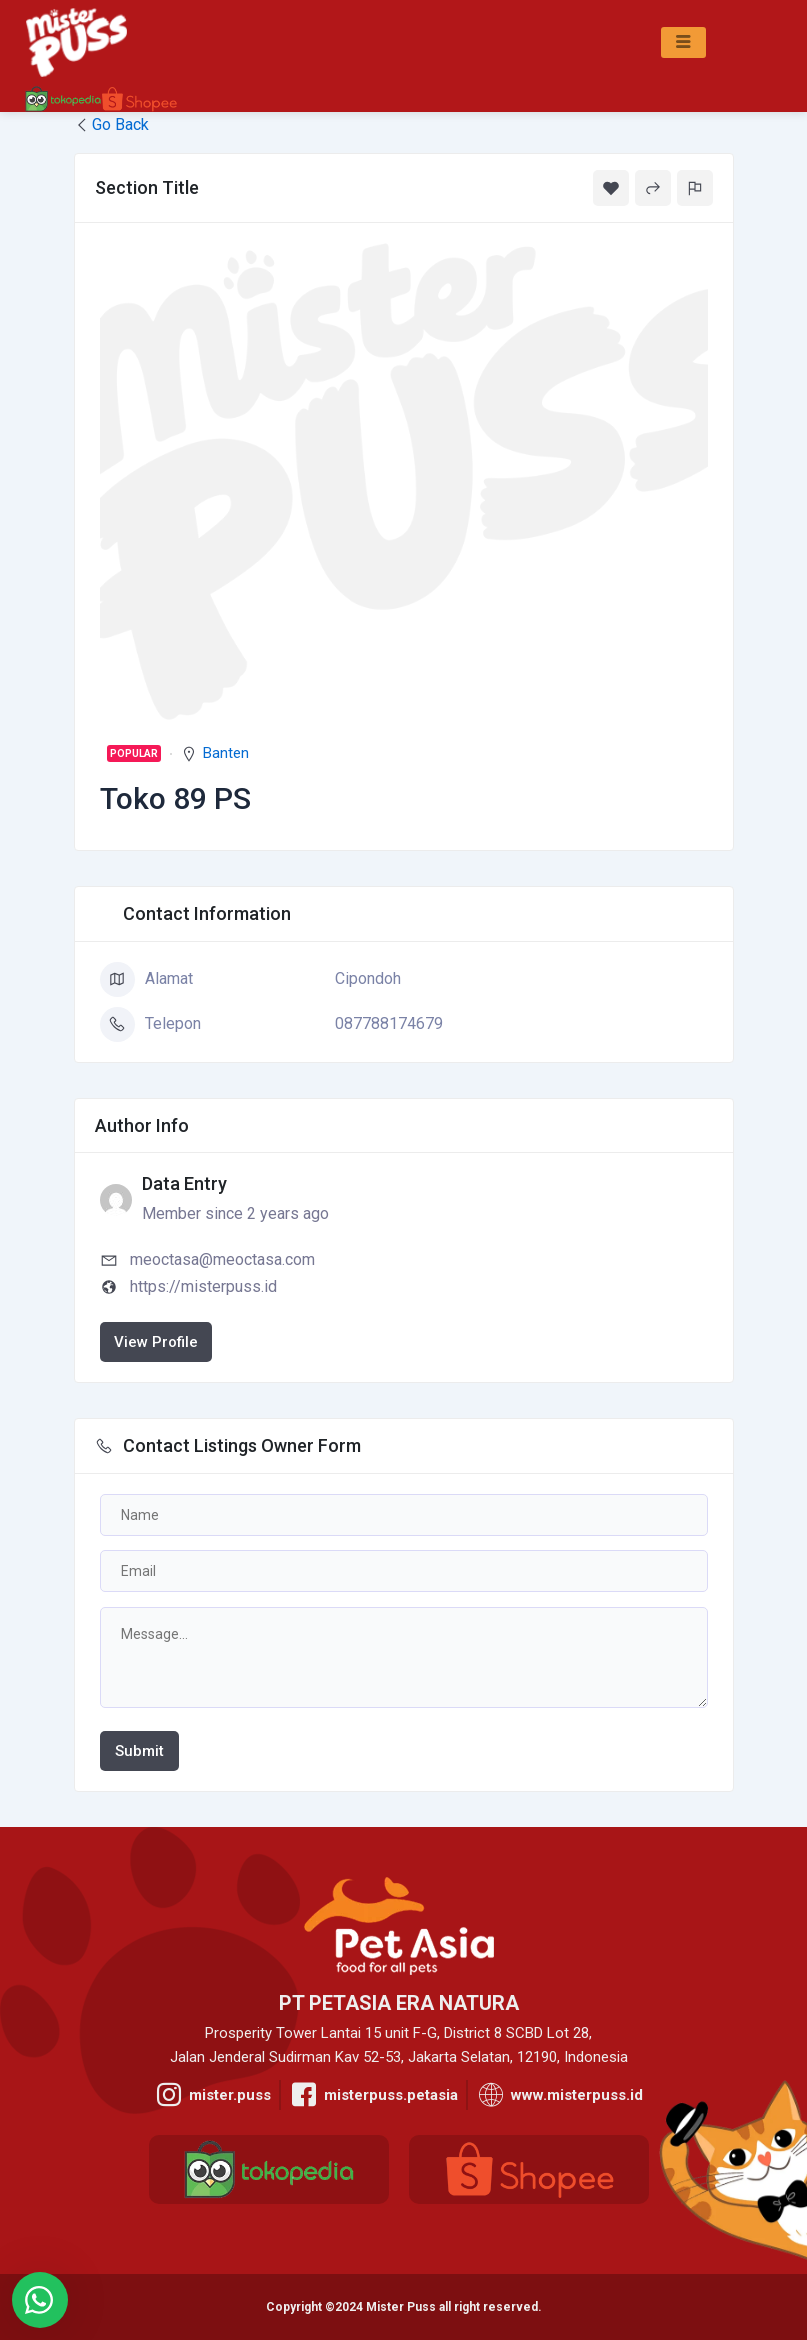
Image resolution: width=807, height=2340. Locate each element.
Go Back (111, 124)
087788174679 (389, 1023)
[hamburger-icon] (683, 43)
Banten (226, 753)
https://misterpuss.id (203, 1286)
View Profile (156, 1342)
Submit (139, 1751)
